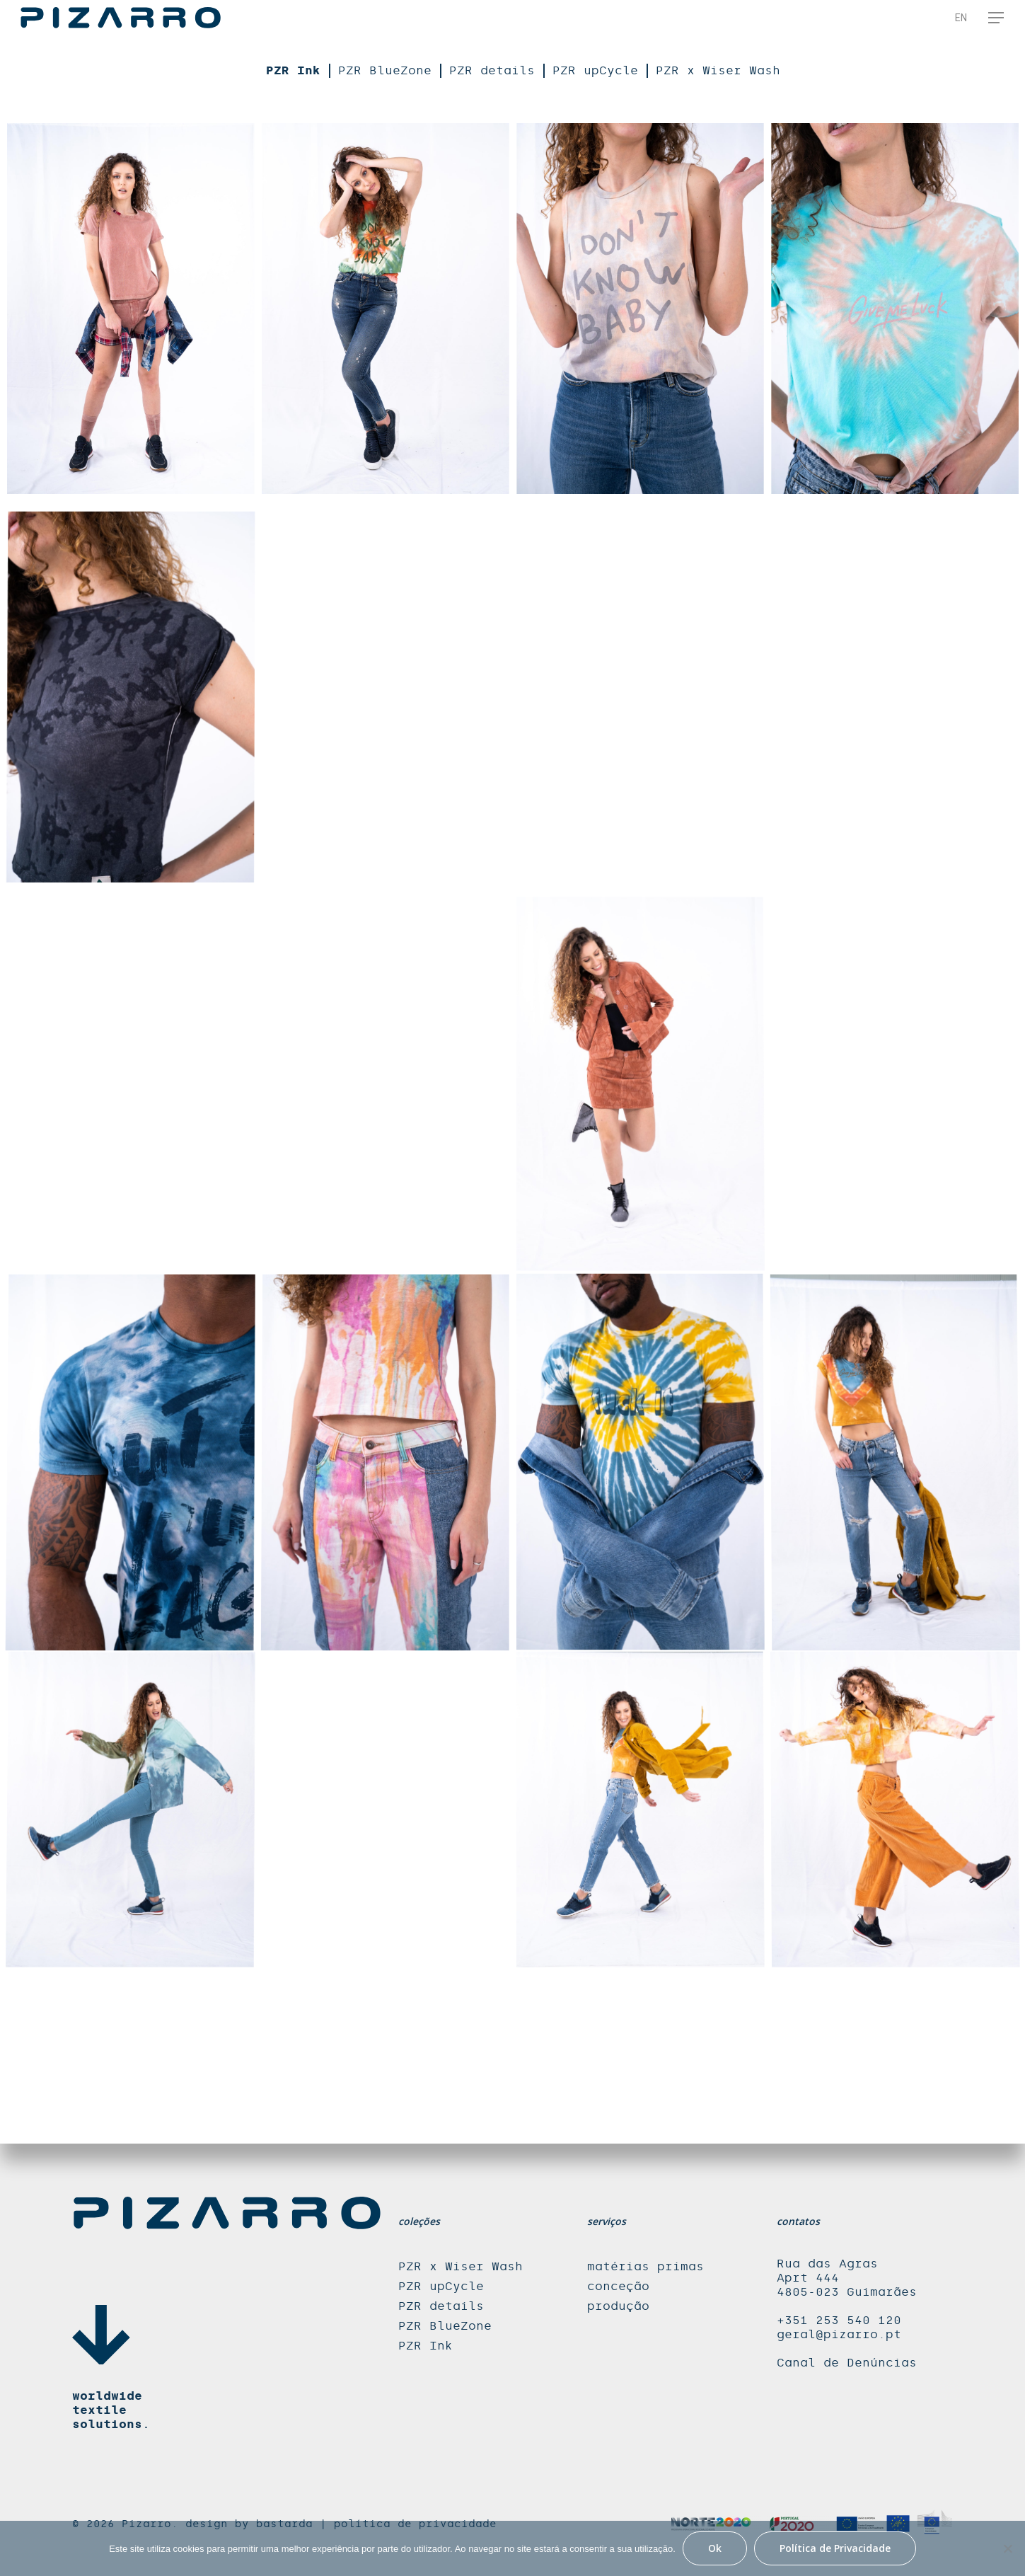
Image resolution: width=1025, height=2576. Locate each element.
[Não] (1007, 2548)
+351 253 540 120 (839, 2320)
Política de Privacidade (835, 2548)
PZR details (492, 70)
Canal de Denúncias (847, 2362)
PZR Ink (293, 70)
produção (618, 2306)
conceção (618, 2286)
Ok (715, 2548)
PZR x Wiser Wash (718, 70)
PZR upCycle (595, 70)
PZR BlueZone (385, 70)
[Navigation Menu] (996, 18)
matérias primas (645, 2266)
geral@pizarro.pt (839, 2334)
